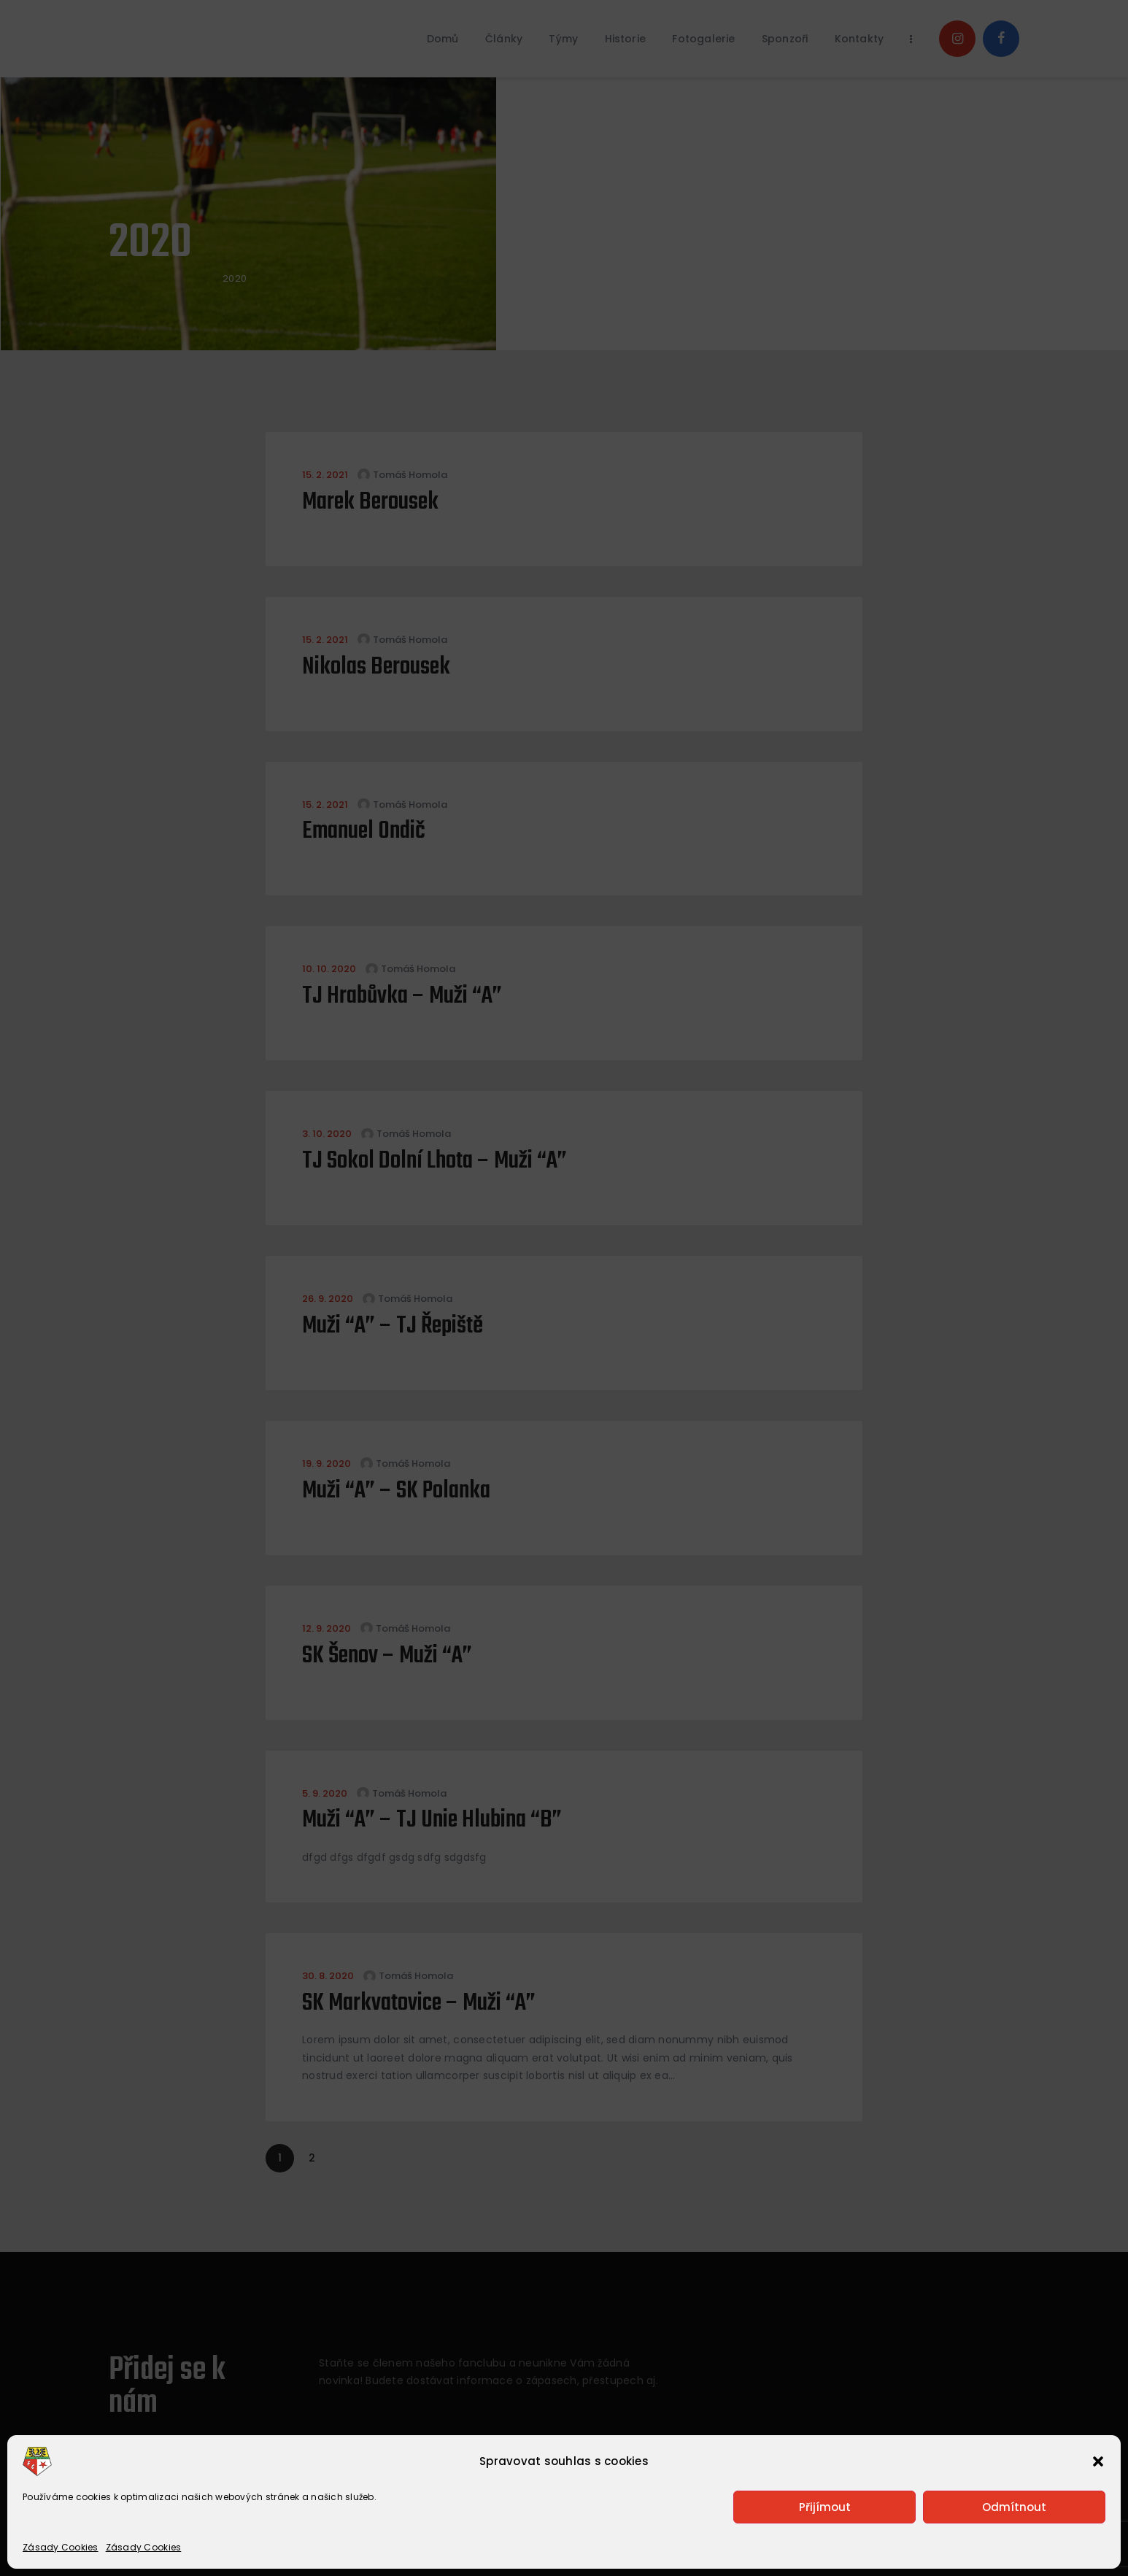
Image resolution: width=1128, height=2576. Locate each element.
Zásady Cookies (60, 2547)
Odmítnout (1014, 2507)
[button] (1098, 2461)
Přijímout (825, 2507)
